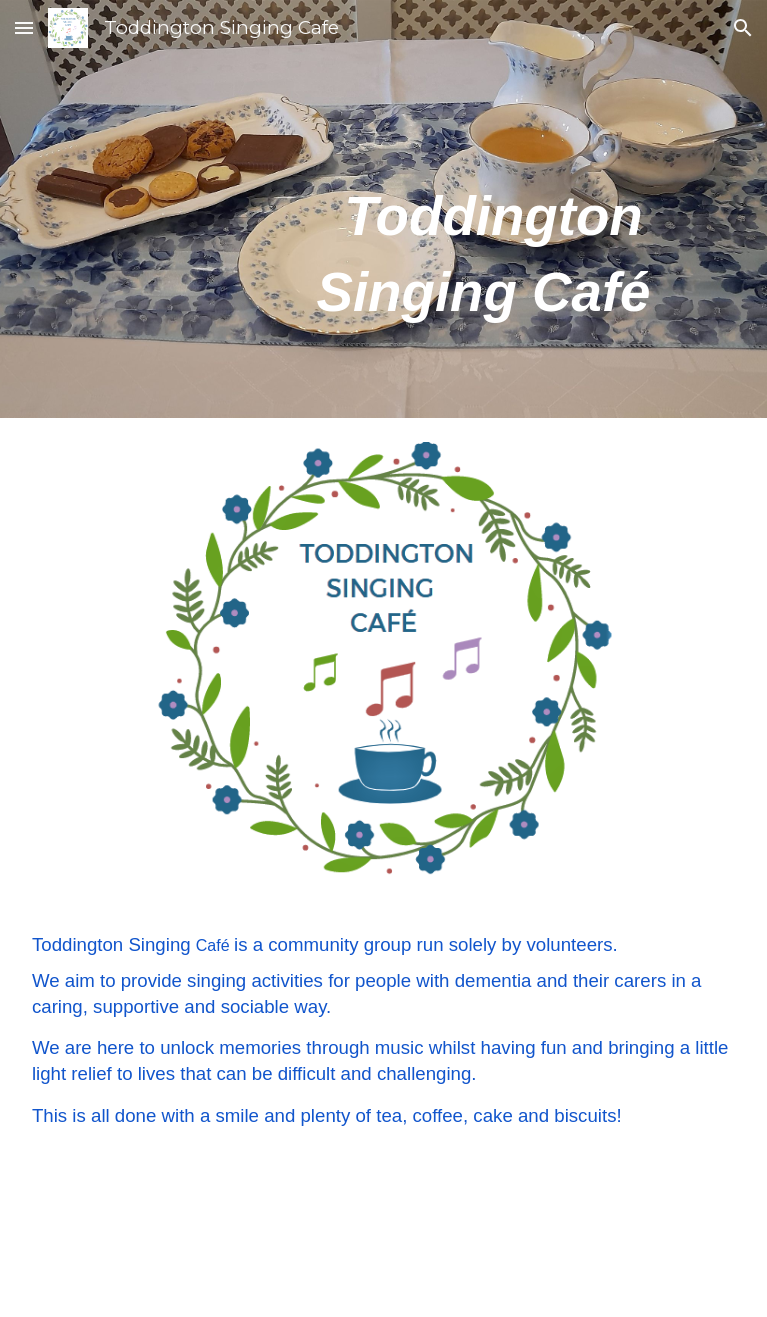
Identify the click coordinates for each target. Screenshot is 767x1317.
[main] (383, 209)
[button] (24, 27)
